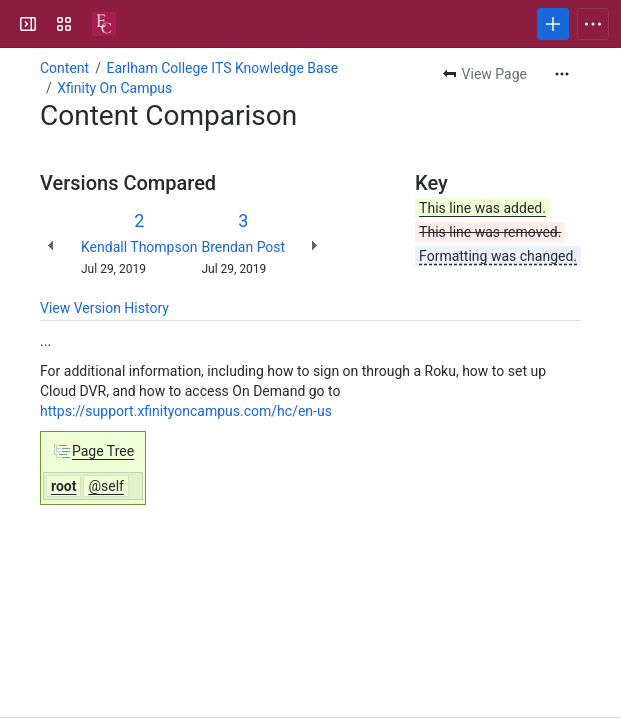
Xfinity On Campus (114, 88)
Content (64, 68)
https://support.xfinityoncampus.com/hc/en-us (186, 411)
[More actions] (562, 74)
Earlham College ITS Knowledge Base (222, 68)
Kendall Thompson (139, 247)
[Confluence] (104, 24)
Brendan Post (243, 247)
